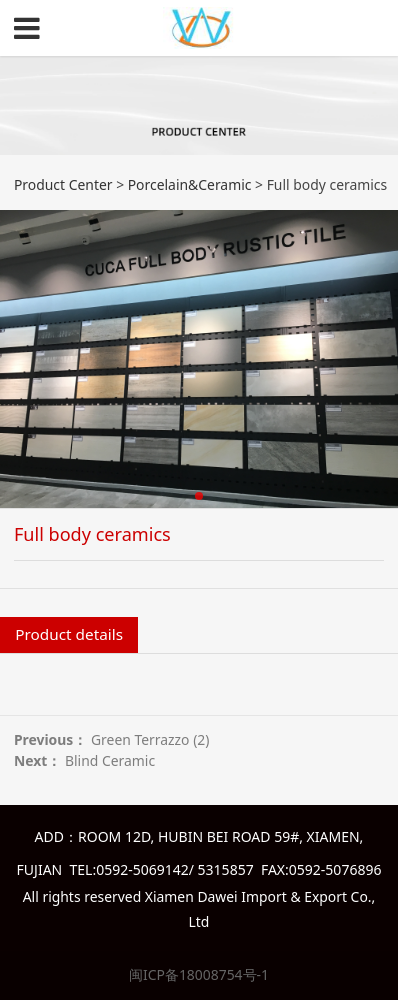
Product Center (63, 184)
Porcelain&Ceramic (190, 184)
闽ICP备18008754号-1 (199, 974)
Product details (69, 634)
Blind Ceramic (110, 760)
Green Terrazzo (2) (150, 739)
